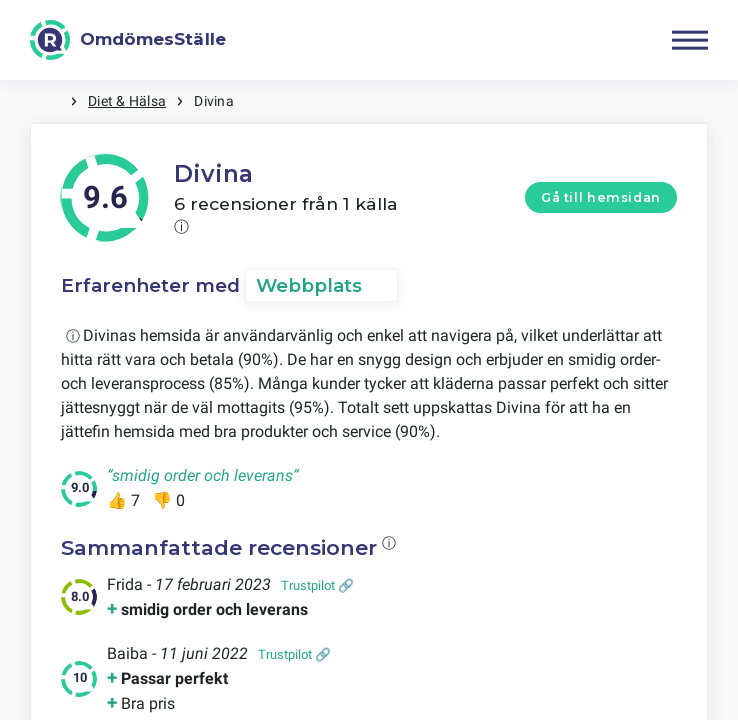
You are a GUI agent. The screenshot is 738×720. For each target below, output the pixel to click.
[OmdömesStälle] (128, 40)
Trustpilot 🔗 (317, 585)
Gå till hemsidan (601, 197)
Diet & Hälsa (127, 101)
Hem (50, 101)
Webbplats (309, 285)
